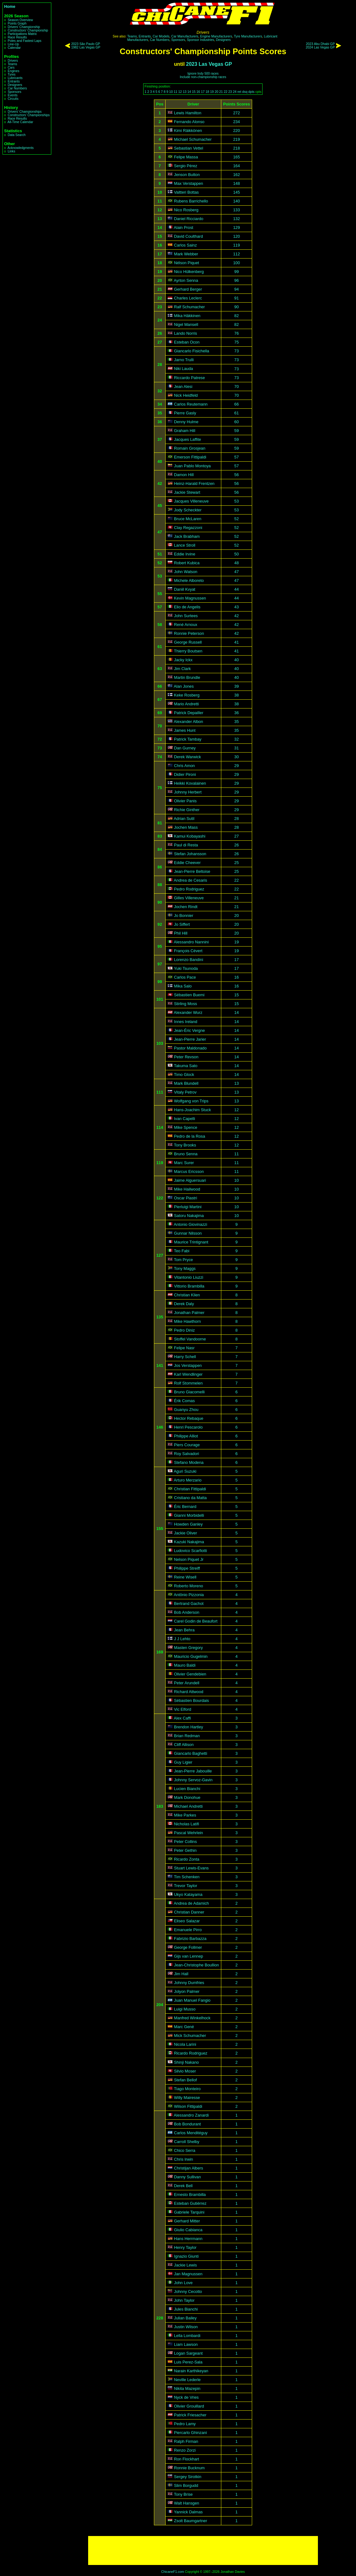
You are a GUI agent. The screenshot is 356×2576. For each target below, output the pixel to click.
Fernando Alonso (189, 121)
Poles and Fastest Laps (24, 41)
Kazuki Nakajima (189, 1541)
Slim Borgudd (186, 2485)
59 (236, 430)
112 (236, 254)
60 (236, 421)
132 (236, 218)
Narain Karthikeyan (191, 2370)
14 (189, 92)
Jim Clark (182, 668)
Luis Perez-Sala (188, 2362)
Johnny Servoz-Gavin (193, 1779)
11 (176, 92)
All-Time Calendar (20, 122)
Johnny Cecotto (188, 2291)
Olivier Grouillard (189, 2406)
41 (236, 642)
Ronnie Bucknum (189, 2467)
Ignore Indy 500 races (202, 73)
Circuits (13, 98)
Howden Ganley (188, 1524)
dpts (251, 92)
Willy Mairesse (187, 2097)
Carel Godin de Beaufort (196, 1621)
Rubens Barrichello (191, 201)
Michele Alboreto (189, 580)
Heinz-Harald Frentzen (194, 483)
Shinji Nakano (186, 2062)
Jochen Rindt (186, 906)
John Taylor (184, 2300)
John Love (183, 2282)
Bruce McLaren (187, 518)
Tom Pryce (183, 1259)
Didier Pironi (185, 774)
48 (236, 562)
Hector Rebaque (188, 1418)
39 (236, 686)
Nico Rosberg (186, 210)
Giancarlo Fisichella (191, 351)
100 (236, 262)
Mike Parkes (185, 1815)
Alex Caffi (182, 1718)
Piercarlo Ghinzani (190, 2432)
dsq (244, 92)
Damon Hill (184, 474)
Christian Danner (189, 1912)
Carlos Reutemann (191, 404)
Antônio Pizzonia (189, 1594)
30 (236, 756)
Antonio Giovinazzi (190, 1224)
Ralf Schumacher (189, 306)
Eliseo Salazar (187, 1921)
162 (236, 174)
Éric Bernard (185, 1506)
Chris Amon (184, 765)
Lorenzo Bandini (188, 959)
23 (230, 92)
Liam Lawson (186, 2344)
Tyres (11, 74)
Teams (12, 64)
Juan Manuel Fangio (192, 2000)
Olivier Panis (185, 801)
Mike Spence (185, 1127)
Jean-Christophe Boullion (196, 1965)
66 (236, 404)
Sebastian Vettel (188, 148)
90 (236, 306)
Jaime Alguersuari (190, 1180)
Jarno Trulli (184, 359)
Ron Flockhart (186, 2459)
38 (236, 695)
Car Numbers (17, 88)
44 (236, 589)
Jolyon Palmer (187, 1991)
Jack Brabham (187, 536)
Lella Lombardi (187, 2335)
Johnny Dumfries (189, 1982)
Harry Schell (185, 1356)
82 (236, 315)
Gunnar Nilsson (188, 1233)
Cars (11, 67)
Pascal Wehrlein (188, 1832)
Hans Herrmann (188, 2238)
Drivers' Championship (24, 27)
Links (11, 151)
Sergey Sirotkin (187, 2476)
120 (236, 236)
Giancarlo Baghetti (190, 1753)
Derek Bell (183, 2185)
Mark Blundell (186, 1083)
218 (236, 148)
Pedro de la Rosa (189, 1136)
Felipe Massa (186, 157)
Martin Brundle (187, 677)
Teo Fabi (181, 1250)
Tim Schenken (187, 1876)
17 (203, 92)
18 (207, 92)
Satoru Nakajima (189, 1215)
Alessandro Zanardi (191, 2115)
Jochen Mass (186, 827)
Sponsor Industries (200, 40)
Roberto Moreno (188, 1586)
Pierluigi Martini (187, 1206)
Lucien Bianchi (187, 1788)
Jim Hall (181, 1973)
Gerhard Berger (188, 289)
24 (235, 92)
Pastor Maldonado (190, 1048)
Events (12, 95)
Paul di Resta (186, 845)
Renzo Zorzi (185, 2450)
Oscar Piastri (185, 1198)
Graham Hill (184, 430)
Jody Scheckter (188, 510)
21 (221, 92)
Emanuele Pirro (188, 1929)
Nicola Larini (185, 2044)
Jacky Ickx (183, 659)
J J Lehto (182, 1638)
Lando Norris (185, 333)
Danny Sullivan (187, 2177)
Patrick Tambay (187, 739)
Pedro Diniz (184, 1330)
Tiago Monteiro (187, 2088)
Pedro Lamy (185, 2423)
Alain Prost (183, 227)
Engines (13, 71)
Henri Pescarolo (188, 1427)
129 (236, 227)
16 (198, 92)
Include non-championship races (203, 77)
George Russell (188, 642)
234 (236, 121)
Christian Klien (187, 1295)
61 (236, 413)
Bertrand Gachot (189, 1603)
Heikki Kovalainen (190, 783)
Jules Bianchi (186, 2309)
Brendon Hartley (188, 1727)
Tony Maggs (185, 1268)
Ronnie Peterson (189, 633)
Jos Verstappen (188, 1365)
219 (236, 139)
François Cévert (188, 950)
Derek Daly (184, 1303)
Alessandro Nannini (191, 942)
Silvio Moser (185, 2071)
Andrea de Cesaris (190, 880)
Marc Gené (184, 2026)
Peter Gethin (185, 1850)
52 (236, 518)
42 (236, 615)
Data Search (16, 135)
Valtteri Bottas (186, 192)
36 (236, 712)
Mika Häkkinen (187, 315)
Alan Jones (184, 686)
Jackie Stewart (187, 492)
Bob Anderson (186, 1612)
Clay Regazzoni (188, 527)
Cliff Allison (184, 1744)
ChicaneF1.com (172, 2571)
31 (236, 748)
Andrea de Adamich (191, 1903)
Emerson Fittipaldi (190, 457)
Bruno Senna (186, 1154)
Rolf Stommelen (188, 1383)
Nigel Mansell (186, 324)
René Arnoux (185, 624)
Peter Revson (186, 1057)
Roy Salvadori (186, 1453)
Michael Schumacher (193, 139)
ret (239, 92)
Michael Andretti (188, 1806)
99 (236, 271)
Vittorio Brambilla (189, 1286)
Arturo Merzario (187, 1480)
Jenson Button (187, 174)
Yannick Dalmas (188, 2512)
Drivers (13, 60)
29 (236, 765)
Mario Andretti (186, 704)
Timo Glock (184, 1074)
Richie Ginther (187, 809)
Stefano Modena (189, 1462)
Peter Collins (185, 1841)
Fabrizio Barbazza (190, 1938)
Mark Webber (186, 254)
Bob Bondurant (187, 2124)
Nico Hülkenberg (189, 271)
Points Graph (17, 23)
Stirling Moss (185, 1003)
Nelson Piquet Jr (189, 1559)
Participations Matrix (22, 34)
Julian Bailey (185, 2318)
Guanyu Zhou (186, 1409)
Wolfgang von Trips (191, 1101)
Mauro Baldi (184, 1665)
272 (236, 113)
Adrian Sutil (184, 818)
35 (236, 721)
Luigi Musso (184, 2009)
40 (236, 659)
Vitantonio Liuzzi (188, 1277)
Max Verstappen (188, 183)
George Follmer (188, 1947)
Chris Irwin (183, 2159)
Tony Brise (183, 2494)
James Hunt (184, 730)
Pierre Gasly (185, 413)
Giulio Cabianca (188, 2229)
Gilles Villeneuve (189, 898)
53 (236, 501)
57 (236, 457)
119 (236, 245)
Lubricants (15, 78)
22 (226, 92)
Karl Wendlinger (188, 1374)
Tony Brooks (185, 1145)
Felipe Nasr (184, 1347)
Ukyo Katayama (188, 1894)
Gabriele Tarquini (189, 2212)
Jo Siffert (182, 924)
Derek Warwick (187, 756)
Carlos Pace (185, 977)
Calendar (14, 47)
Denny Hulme (186, 421)
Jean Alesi (183, 386)
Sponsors (14, 92)
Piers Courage (187, 1444)
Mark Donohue (187, 1797)
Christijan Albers (188, 2168)
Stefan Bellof (185, 2080)
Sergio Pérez (185, 165)
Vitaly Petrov (185, 1092)
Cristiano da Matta (190, 1497)
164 (236, 165)
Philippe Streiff (187, 1568)
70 (236, 386)
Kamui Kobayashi (190, 836)
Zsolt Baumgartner (190, 2520)
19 (212, 92)
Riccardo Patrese (189, 377)
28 (236, 818)
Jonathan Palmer (189, 1312)
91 (236, 298)
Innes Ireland (185, 1021)
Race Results (17, 37)
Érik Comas (184, 1400)
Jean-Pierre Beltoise (192, 871)
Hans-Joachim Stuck (192, 1109)
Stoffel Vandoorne (190, 1339)
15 (194, 92)
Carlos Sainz (185, 245)
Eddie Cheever (187, 862)
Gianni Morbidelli (189, 1515)
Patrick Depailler (188, 712)
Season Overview (20, 20)
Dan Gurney (185, 748)
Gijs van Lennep (188, 1956)
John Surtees (186, 615)
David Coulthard (188, 236)
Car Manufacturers (184, 36)
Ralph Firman (186, 2441)
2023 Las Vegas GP (209, 64)
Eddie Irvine (184, 554)
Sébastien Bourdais (191, 1700)
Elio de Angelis (187, 607)
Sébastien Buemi (189, 994)
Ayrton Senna (186, 280)
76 (236, 333)
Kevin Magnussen (190, 598)
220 (236, 130)
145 (236, 192)
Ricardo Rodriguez (190, 2053)
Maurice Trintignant (191, 1242)
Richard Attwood (188, 1691)
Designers (15, 85)
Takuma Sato (186, 1065)
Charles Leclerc (188, 298)
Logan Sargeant (188, 2353)
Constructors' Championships (28, 115)
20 (216, 92)
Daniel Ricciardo (188, 218)
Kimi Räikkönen (188, 130)
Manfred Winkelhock (192, 2018)
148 (236, 183)
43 (236, 607)
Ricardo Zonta (186, 1859)
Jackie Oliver (185, 1533)
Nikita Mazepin (187, 2388)
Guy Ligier (183, 1762)
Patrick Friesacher (190, 2415)
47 (236, 571)
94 (236, 289)
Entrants (14, 81)
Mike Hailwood (187, 1189)
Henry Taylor (185, 2247)
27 (236, 836)
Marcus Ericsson (189, 1171)
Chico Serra (184, 2150)
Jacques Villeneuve (191, 501)
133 (236, 210)
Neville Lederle (187, 2379)
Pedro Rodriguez (189, 889)
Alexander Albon (188, 721)
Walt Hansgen (186, 2503)
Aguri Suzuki (185, 1471)
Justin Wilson (186, 2326)
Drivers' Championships (25, 111)
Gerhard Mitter (187, 2221)
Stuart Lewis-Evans (191, 1868)
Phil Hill (181, 933)
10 (171, 92)
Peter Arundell (186, 1682)
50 (236, 554)
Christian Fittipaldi (190, 1489)
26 (236, 845)
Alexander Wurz (188, 1012)
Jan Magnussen (188, 2274)
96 (236, 280)
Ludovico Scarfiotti (190, 1550)
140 (236, 201)
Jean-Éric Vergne (189, 1030)
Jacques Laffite (187, 439)
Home (9, 6)
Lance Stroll (184, 545)
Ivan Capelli (184, 1118)
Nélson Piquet (186, 262)
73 (236, 351)
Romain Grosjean (190, 448)
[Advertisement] (203, 2550)
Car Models (161, 36)
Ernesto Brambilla (190, 2194)
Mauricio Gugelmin (191, 1656)
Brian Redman (187, 1735)
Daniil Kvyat (184, 589)
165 (236, 157)
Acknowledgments (21, 148)
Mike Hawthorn (187, 1321)
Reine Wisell (185, 1577)
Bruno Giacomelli (189, 1392)
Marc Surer (184, 1162)
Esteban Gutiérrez (190, 2203)
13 (185, 92)
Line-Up (13, 44)
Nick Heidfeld (186, 395)
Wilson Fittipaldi (188, 2106)
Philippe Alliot (186, 1436)
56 (236, 474)
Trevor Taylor (185, 1885)
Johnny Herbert (188, 792)
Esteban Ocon (187, 342)
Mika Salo (183, 986)
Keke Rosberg (187, 695)
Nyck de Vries (186, 2397)
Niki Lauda (183, 369)
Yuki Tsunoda (186, 968)
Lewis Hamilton (187, 113)
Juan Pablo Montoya (192, 465)
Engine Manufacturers (216, 36)
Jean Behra (184, 1630)
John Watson (185, 571)
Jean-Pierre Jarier (190, 1039)
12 (180, 92)
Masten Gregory (188, 1647)
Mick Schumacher (190, 2035)
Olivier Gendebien (190, 1674)
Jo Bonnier (183, 915)
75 (236, 342)
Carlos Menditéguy (191, 2132)
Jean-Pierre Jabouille (193, 1771)
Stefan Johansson (190, 853)
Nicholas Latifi (186, 1824)
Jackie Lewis (185, 2265)
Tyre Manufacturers (248, 36)
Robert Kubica (187, 562)
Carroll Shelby (186, 2141)
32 (236, 739)
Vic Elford (182, 1709)
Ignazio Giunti (186, 2256)
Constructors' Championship (28, 30)
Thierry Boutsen (188, 651)
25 (236, 862)
